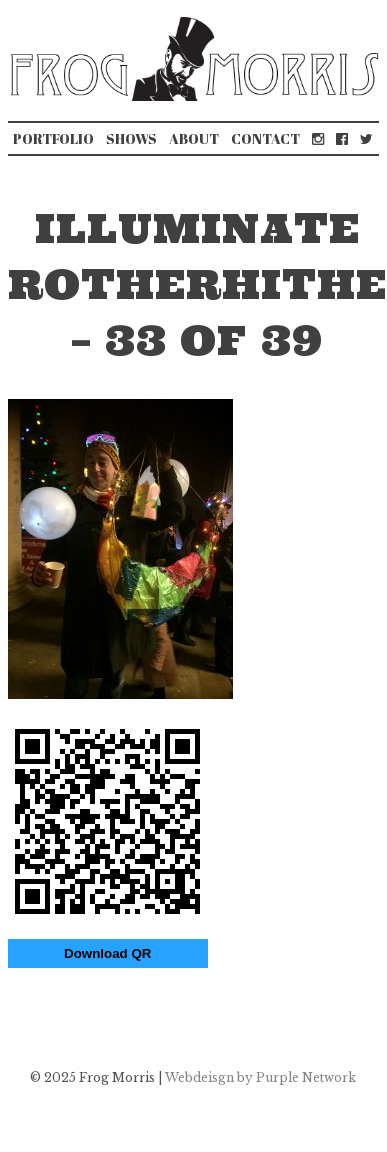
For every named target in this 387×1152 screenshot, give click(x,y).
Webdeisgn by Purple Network (260, 1077)
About (194, 138)
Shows (131, 138)
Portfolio (53, 138)
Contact (265, 138)
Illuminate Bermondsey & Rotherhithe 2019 (35, 1015)
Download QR (107, 953)
